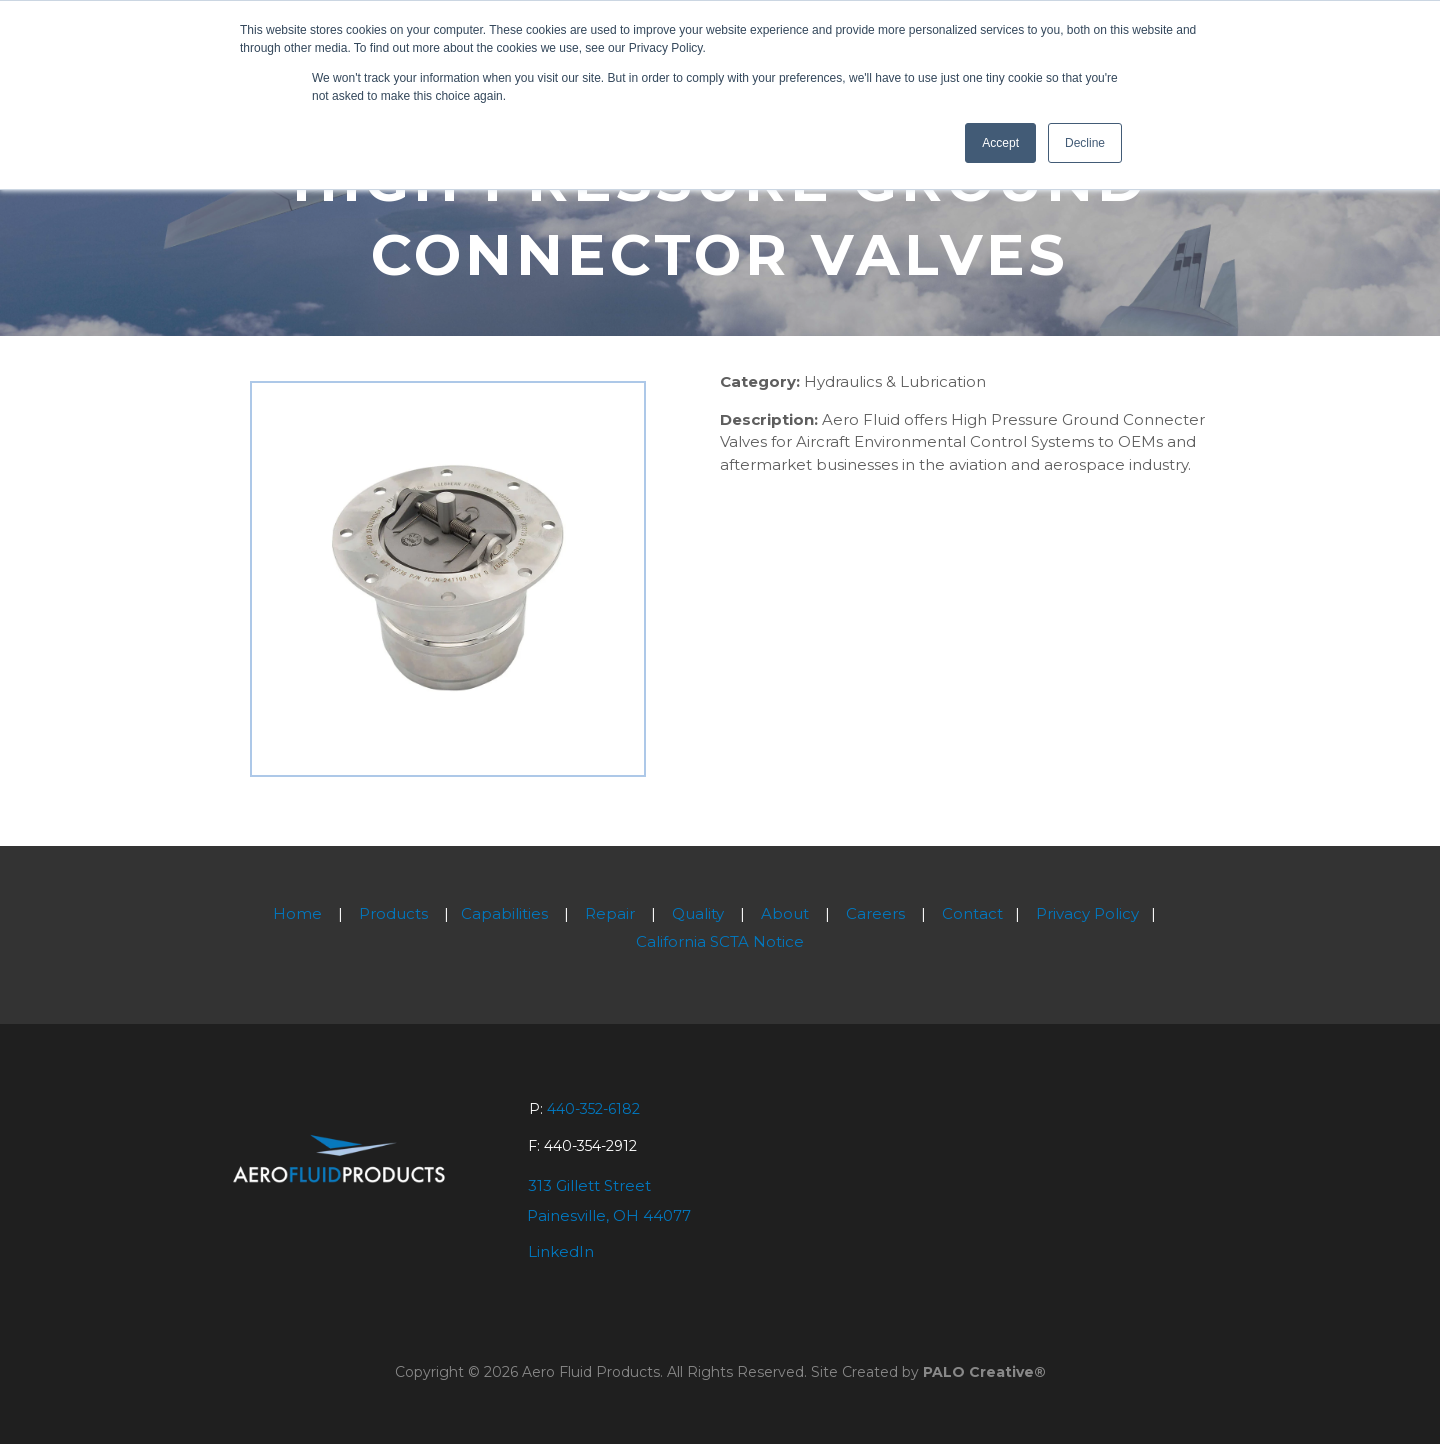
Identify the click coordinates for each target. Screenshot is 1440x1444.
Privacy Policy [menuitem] (1087, 913)
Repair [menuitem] (610, 913)
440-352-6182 (593, 1109)
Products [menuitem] (393, 913)
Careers (875, 913)
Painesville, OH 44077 (609, 1215)
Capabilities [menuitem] (504, 913)
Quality (698, 913)
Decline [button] (1085, 143)
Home (297, 913)
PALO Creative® (984, 1372)
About (785, 913)
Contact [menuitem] (972, 913)
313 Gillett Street (589, 1185)
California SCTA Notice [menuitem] (720, 941)
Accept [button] (1000, 143)
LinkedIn (561, 1251)
